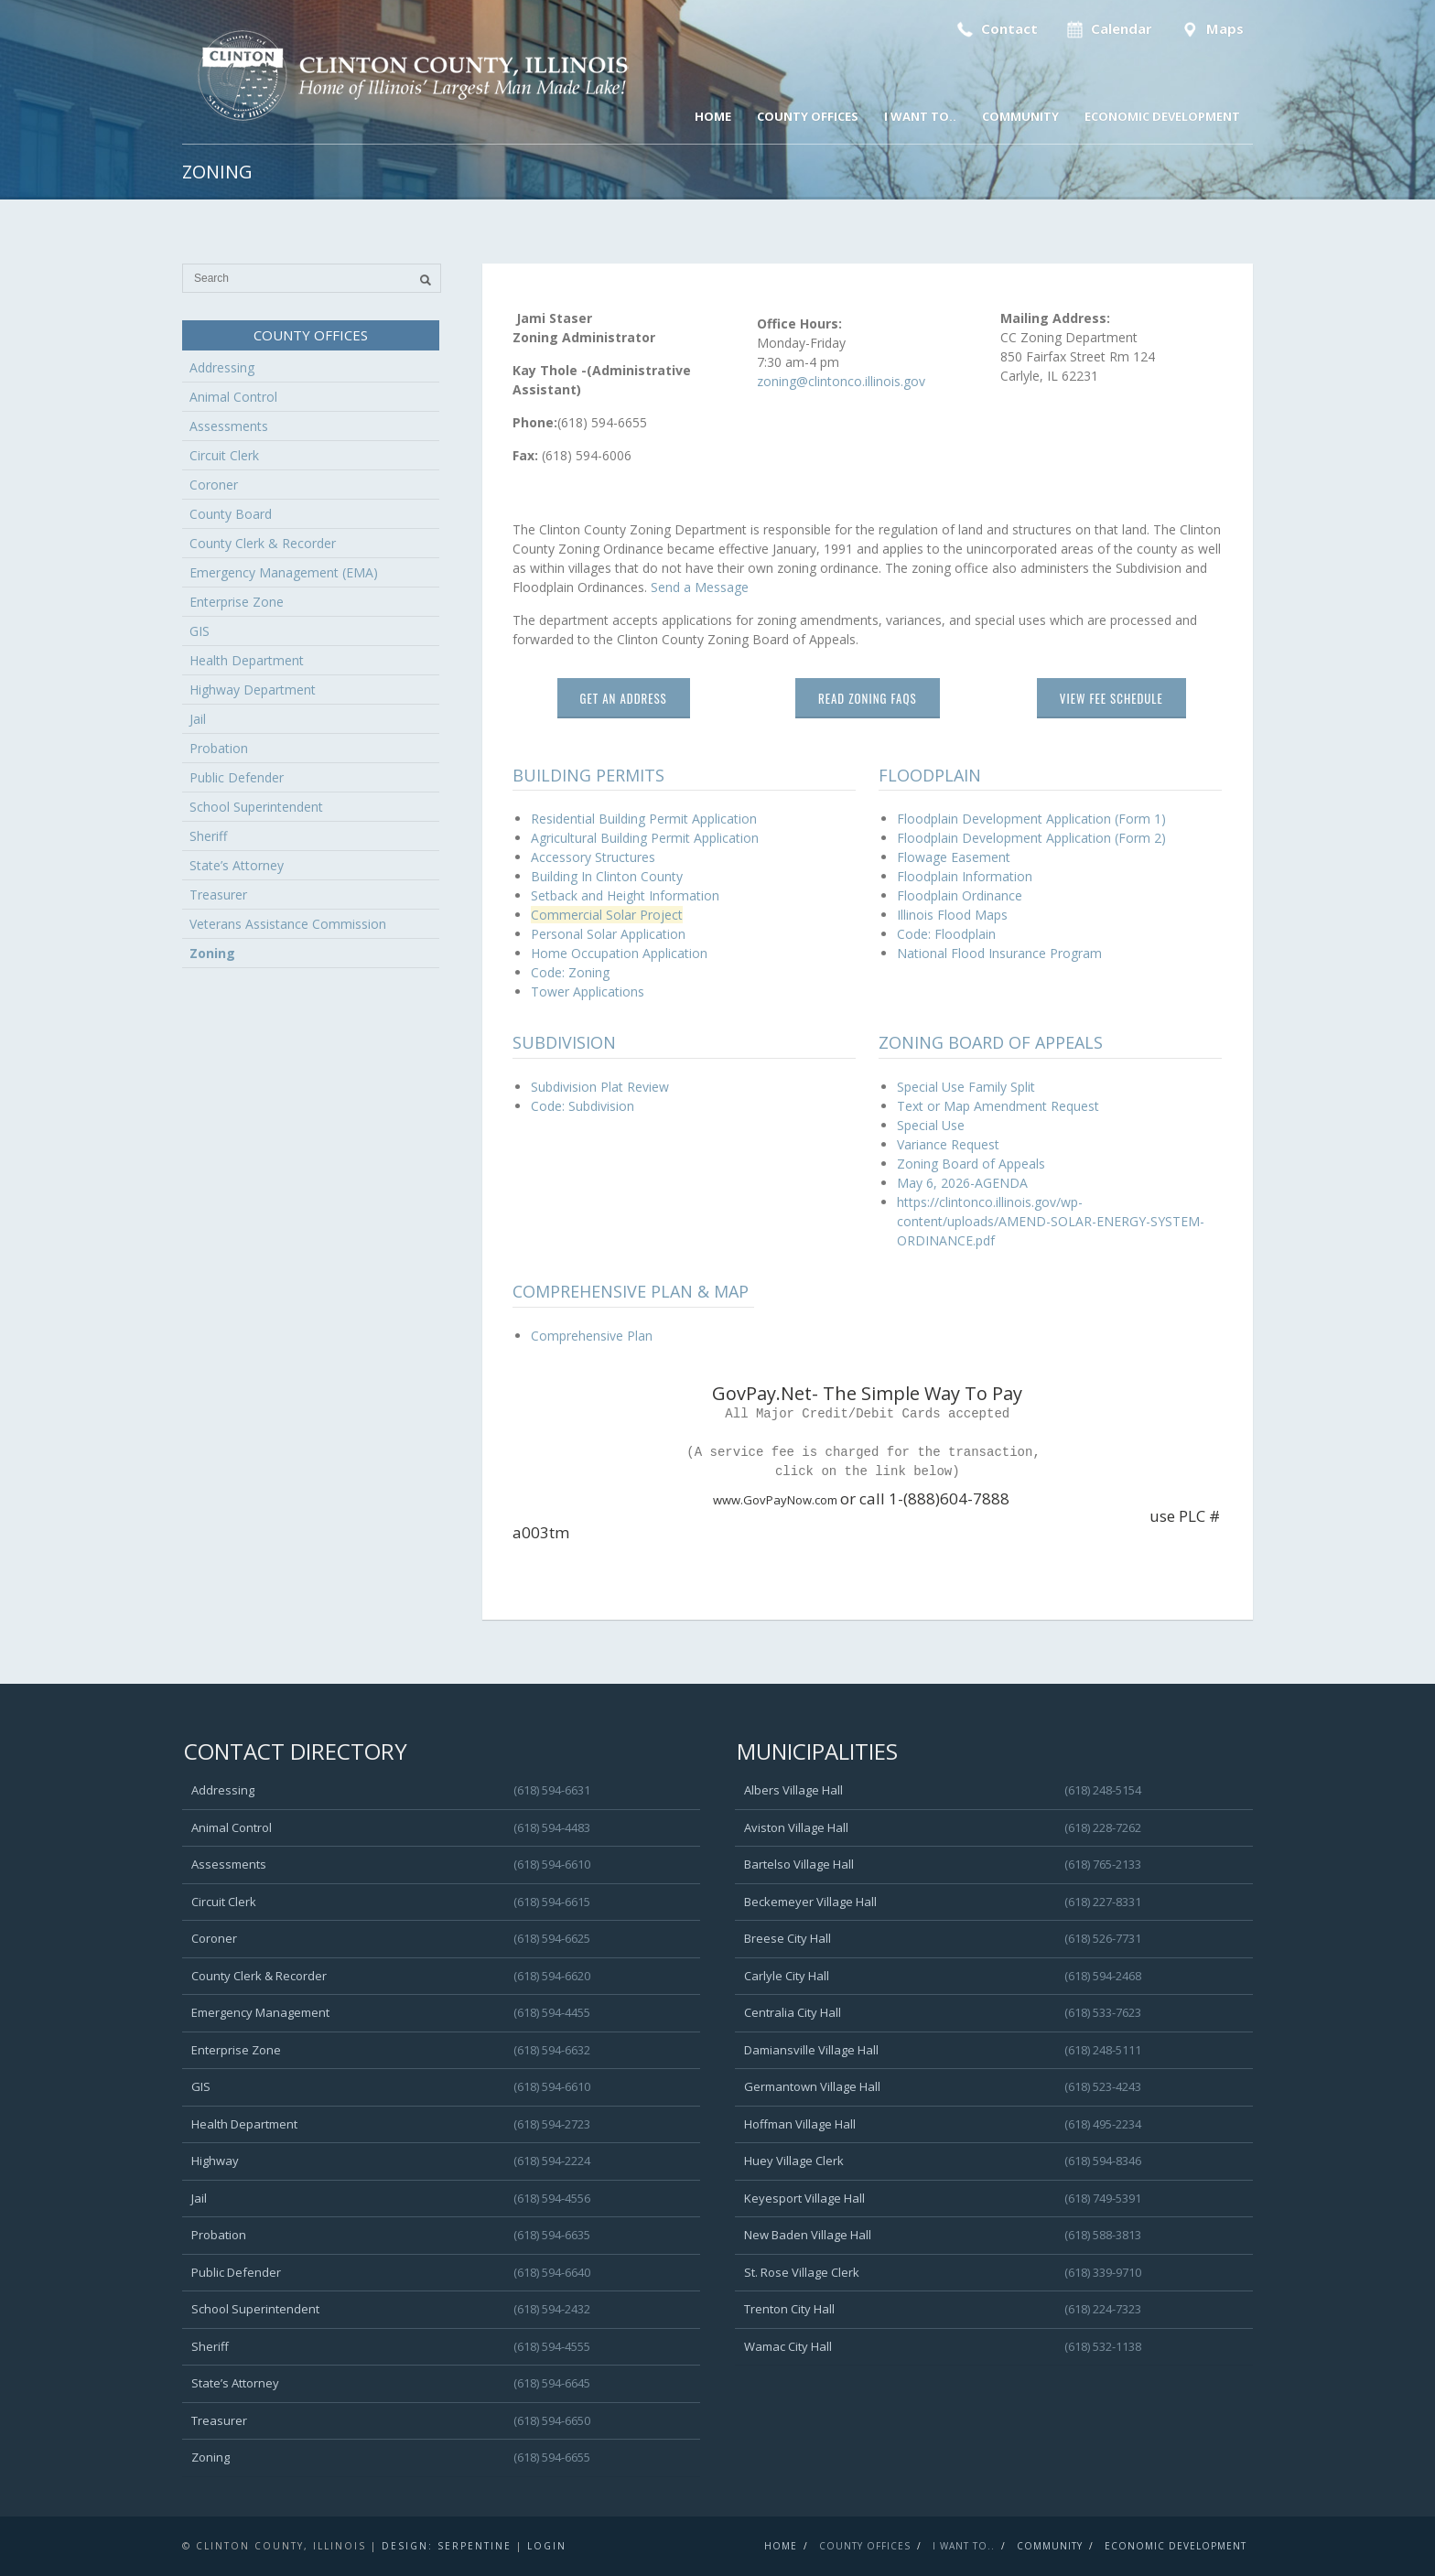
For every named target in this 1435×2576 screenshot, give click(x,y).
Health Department (246, 660)
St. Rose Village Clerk (801, 2272)
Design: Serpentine (447, 2545)
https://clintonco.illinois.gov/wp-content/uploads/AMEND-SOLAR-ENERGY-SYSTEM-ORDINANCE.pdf (1050, 1221)
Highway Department (252, 689)
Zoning (212, 953)
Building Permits (588, 775)
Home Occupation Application (619, 953)
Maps (1210, 29)
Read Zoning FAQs (867, 698)
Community (1020, 116)
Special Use (931, 1125)
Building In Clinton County (607, 876)
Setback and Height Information (625, 895)
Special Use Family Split (966, 1086)
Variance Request (948, 1144)
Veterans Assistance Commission (287, 923)
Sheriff (208, 836)
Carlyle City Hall (786, 1975)
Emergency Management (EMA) (283, 572)
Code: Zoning (570, 972)
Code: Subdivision (582, 1106)
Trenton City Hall (789, 2309)
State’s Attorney (236, 865)
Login (546, 2545)
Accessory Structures (593, 857)
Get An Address (623, 698)
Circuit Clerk (224, 455)
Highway (215, 2160)
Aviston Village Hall (796, 1827)
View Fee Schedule (1111, 698)
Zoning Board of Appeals (971, 1163)
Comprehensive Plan (592, 1335)
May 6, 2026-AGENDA (962, 1182)
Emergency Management (260, 2012)
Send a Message (700, 587)
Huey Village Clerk (794, 2160)
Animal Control (233, 396)
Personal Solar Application (608, 934)
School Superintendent (256, 806)
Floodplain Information (964, 876)
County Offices (807, 116)
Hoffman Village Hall (800, 2124)
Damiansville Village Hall (811, 2050)
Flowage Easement (953, 857)
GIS (199, 631)
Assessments (228, 426)
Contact (995, 29)
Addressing (221, 367)
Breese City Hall (787, 1938)
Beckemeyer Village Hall (810, 1901)
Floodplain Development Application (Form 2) (1031, 837)
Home (713, 116)
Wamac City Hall (788, 2346)
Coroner (213, 484)
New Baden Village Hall (807, 2234)
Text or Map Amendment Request (998, 1106)
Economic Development (1162, 116)
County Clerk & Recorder (262, 543)
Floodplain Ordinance (959, 895)
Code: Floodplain (946, 934)
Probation (218, 748)
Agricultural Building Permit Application (645, 837)
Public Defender (236, 777)
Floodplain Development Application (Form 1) (1031, 818)
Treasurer (218, 894)
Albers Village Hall (793, 1790)
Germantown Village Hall (812, 2086)
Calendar (1108, 29)
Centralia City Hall (792, 2012)
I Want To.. (920, 116)
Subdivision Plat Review (600, 1086)
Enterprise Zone (236, 601)
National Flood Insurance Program (999, 953)
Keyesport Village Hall (804, 2198)
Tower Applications (587, 991)
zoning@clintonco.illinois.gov (841, 381)
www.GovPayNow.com (676, 1500)
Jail (197, 719)
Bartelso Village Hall (799, 1864)
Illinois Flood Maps (952, 914)
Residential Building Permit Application (644, 818)
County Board (230, 514)
